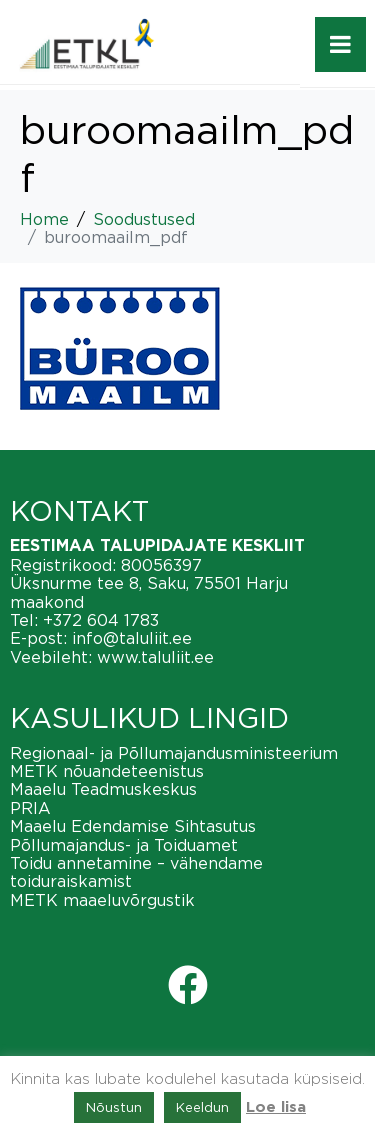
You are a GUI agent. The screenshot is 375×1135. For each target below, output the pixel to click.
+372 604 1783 (101, 620)
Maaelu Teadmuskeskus (103, 789)
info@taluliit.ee (132, 638)
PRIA (30, 808)
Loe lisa (276, 1107)
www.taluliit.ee (155, 657)
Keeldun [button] (202, 1107)
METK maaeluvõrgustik (102, 900)
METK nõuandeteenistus (107, 771)
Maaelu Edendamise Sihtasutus (133, 826)
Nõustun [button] (114, 1107)
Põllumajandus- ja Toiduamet (124, 845)
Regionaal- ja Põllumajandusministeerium (174, 753)
